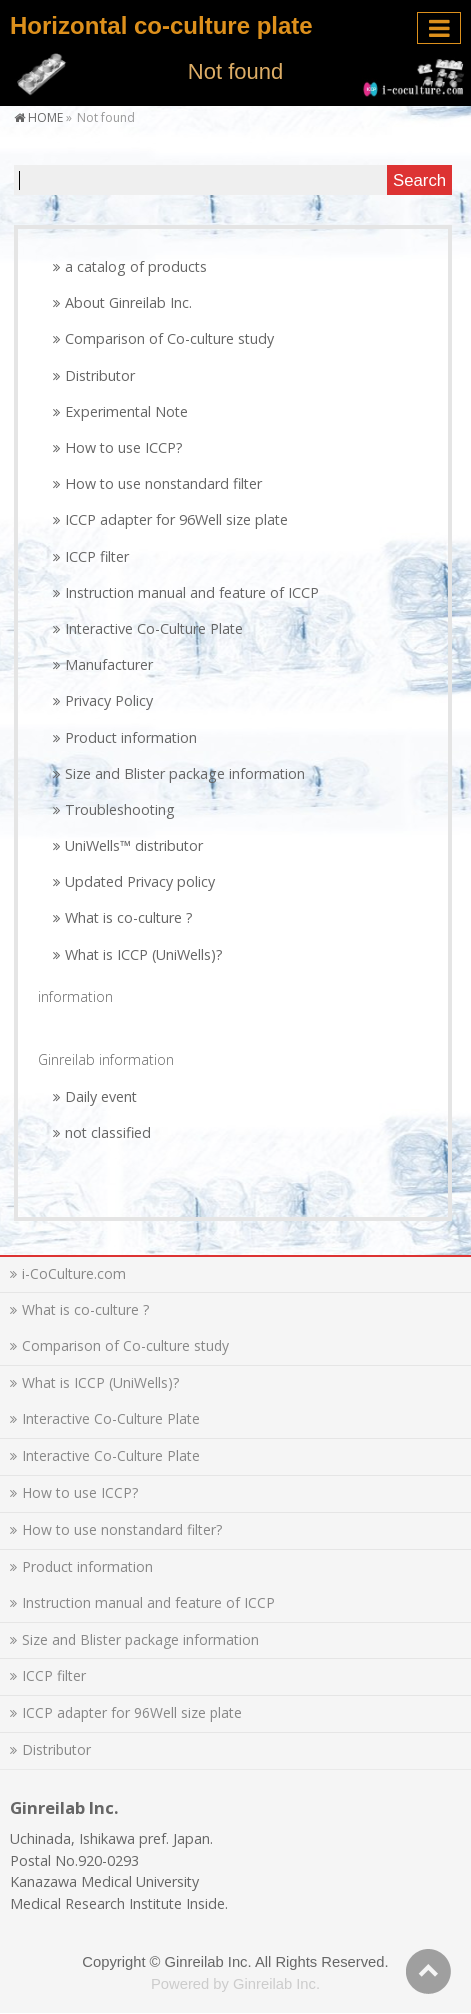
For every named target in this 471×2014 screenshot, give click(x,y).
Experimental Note (126, 411)
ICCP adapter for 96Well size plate (176, 519)
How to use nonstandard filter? (122, 1529)
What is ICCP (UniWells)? (144, 954)
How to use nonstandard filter (163, 483)
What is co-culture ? (129, 917)
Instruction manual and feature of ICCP (192, 592)
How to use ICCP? (124, 447)
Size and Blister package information (185, 773)
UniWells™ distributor (134, 845)
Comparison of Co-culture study (169, 338)
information (75, 996)
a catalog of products (136, 266)
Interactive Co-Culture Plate (154, 628)
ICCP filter (97, 556)
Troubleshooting (120, 809)
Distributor (100, 375)
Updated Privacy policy (140, 881)
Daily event (101, 1096)
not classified (108, 1132)
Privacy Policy (109, 700)
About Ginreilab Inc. (128, 302)
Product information (131, 737)
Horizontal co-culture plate (161, 25)
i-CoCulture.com (74, 1273)
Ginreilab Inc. (208, 1962)
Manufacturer (109, 664)
